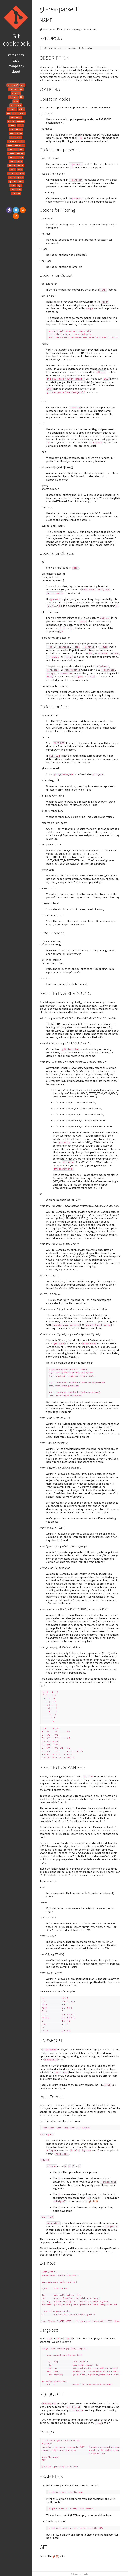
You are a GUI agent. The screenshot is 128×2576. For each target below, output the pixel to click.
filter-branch (16, 137)
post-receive (13, 141)
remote (12, 165)
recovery (20, 121)
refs (11, 129)
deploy (11, 153)
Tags (16, 60)
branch (20, 153)
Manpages (16, 66)
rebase (20, 165)
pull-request (16, 105)
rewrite (12, 177)
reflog (10, 145)
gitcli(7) (93, 2201)
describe (16, 193)
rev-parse (12, 109)
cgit (19, 185)
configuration (16, 133)
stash (13, 185)
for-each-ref (13, 85)
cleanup (13, 97)
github (20, 177)
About (16, 71)
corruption (19, 145)
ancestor (20, 173)
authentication (16, 89)
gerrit (20, 157)
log (23, 141)
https (20, 161)
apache (12, 181)
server (10, 173)
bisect (12, 161)
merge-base (16, 189)
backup (19, 129)
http (22, 85)
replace (12, 157)
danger (21, 113)
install (21, 109)
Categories (16, 55)
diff (21, 97)
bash (20, 169)
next (21, 149)
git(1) (56, 2556)
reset (21, 181)
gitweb (11, 121)
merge (12, 125)
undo (16, 101)
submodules (16, 117)
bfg (8, 113)
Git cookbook (16, 39)
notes (20, 125)
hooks (12, 169)
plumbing (16, 93)
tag (14, 113)
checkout (13, 149)
